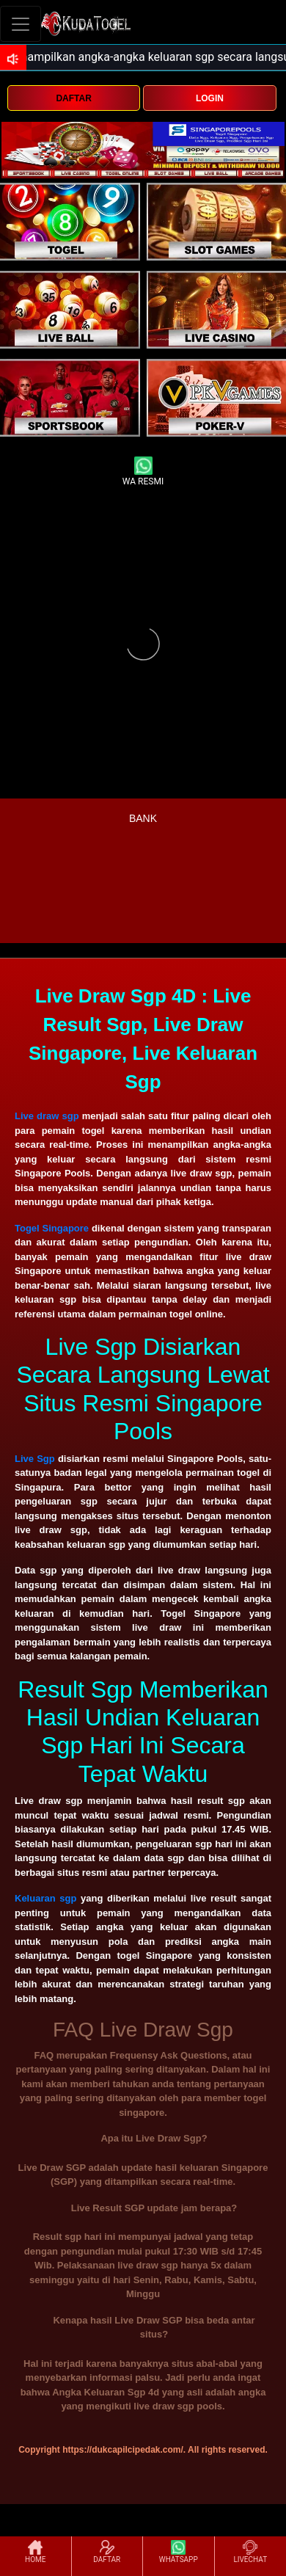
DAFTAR (73, 98)
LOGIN (210, 98)
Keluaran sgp (45, 1898)
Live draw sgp (47, 1115)
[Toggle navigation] (20, 24)
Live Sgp (35, 1458)
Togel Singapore (52, 1228)
